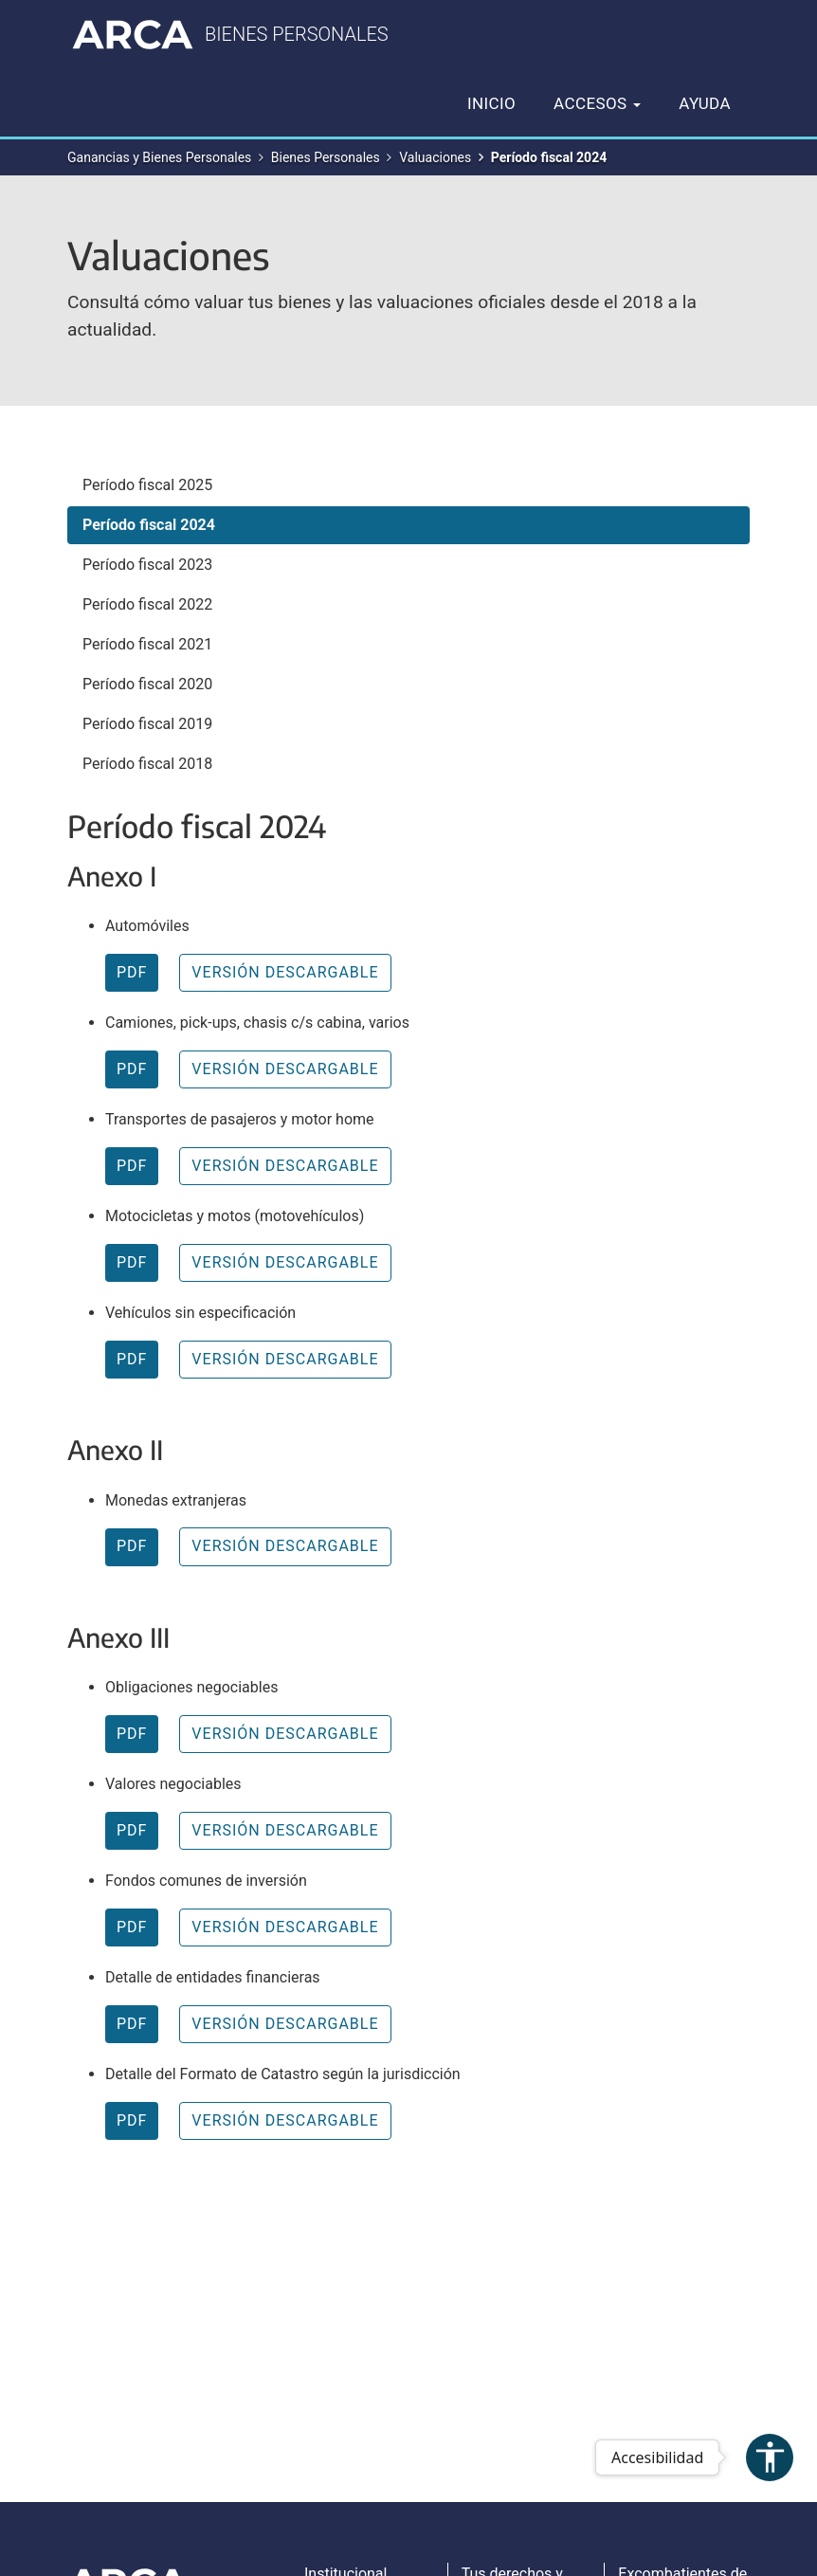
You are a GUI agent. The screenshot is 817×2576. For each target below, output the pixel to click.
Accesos (597, 103)
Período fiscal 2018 (147, 764)
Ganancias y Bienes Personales (159, 157)
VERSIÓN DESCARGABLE (284, 972)
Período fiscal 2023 (147, 565)
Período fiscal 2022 (147, 604)
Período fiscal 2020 (147, 684)
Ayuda (705, 103)
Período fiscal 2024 (148, 525)
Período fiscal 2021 (147, 644)
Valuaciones (435, 157)
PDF (132, 972)
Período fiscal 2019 (147, 724)
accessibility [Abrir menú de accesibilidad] (770, 2457)
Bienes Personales (325, 157)
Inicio (491, 103)
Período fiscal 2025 (147, 485)
